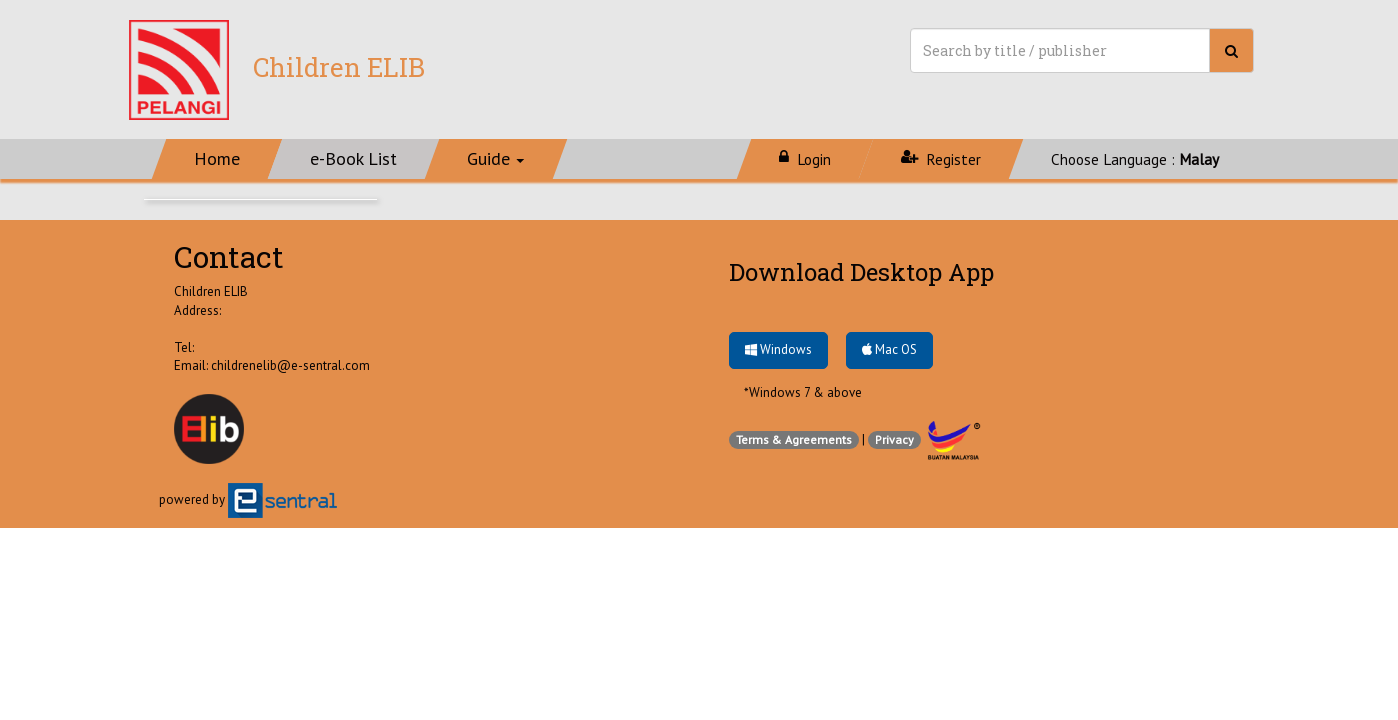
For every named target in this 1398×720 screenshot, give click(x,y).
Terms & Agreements (794, 439)
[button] (496, 159)
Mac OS (889, 349)
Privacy (894, 439)
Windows (778, 349)
